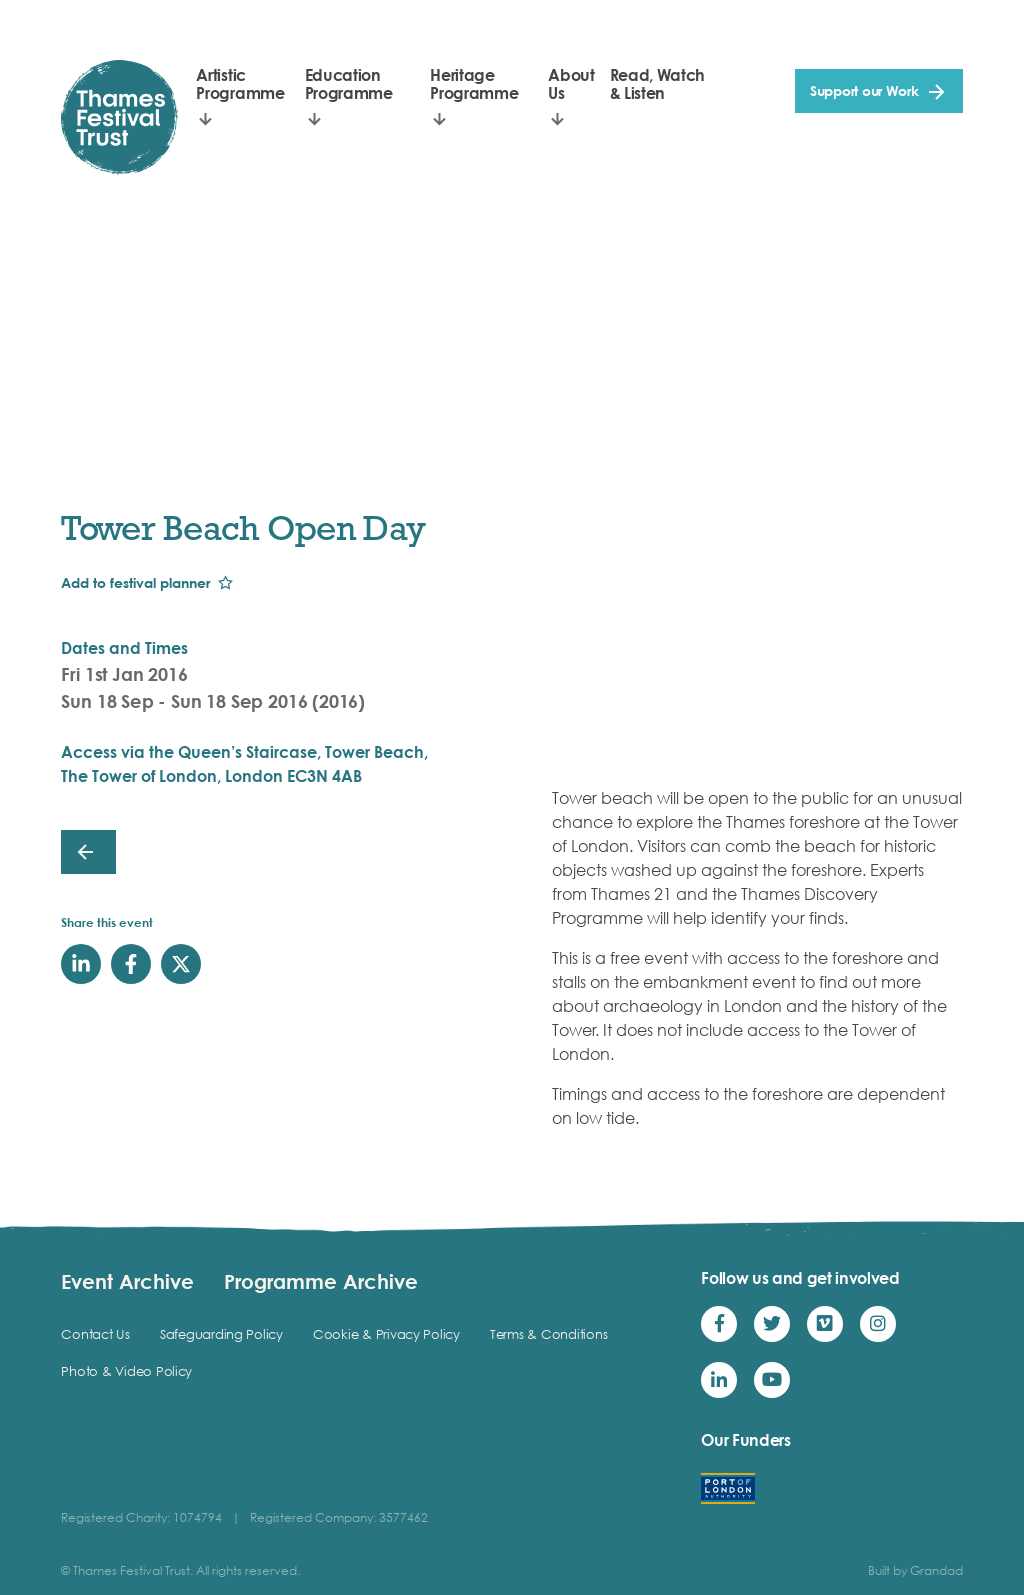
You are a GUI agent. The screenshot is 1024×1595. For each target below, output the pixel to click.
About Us (571, 84)
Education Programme (349, 84)
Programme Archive (321, 1281)
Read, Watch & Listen (657, 84)
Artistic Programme (240, 84)
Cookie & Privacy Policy (386, 1334)
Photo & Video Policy (126, 1371)
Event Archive (127, 1281)
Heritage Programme (474, 84)
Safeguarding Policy (221, 1334)
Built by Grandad (915, 1570)
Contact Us (95, 1334)
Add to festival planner (135, 582)
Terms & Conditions (548, 1334)
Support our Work (864, 90)
